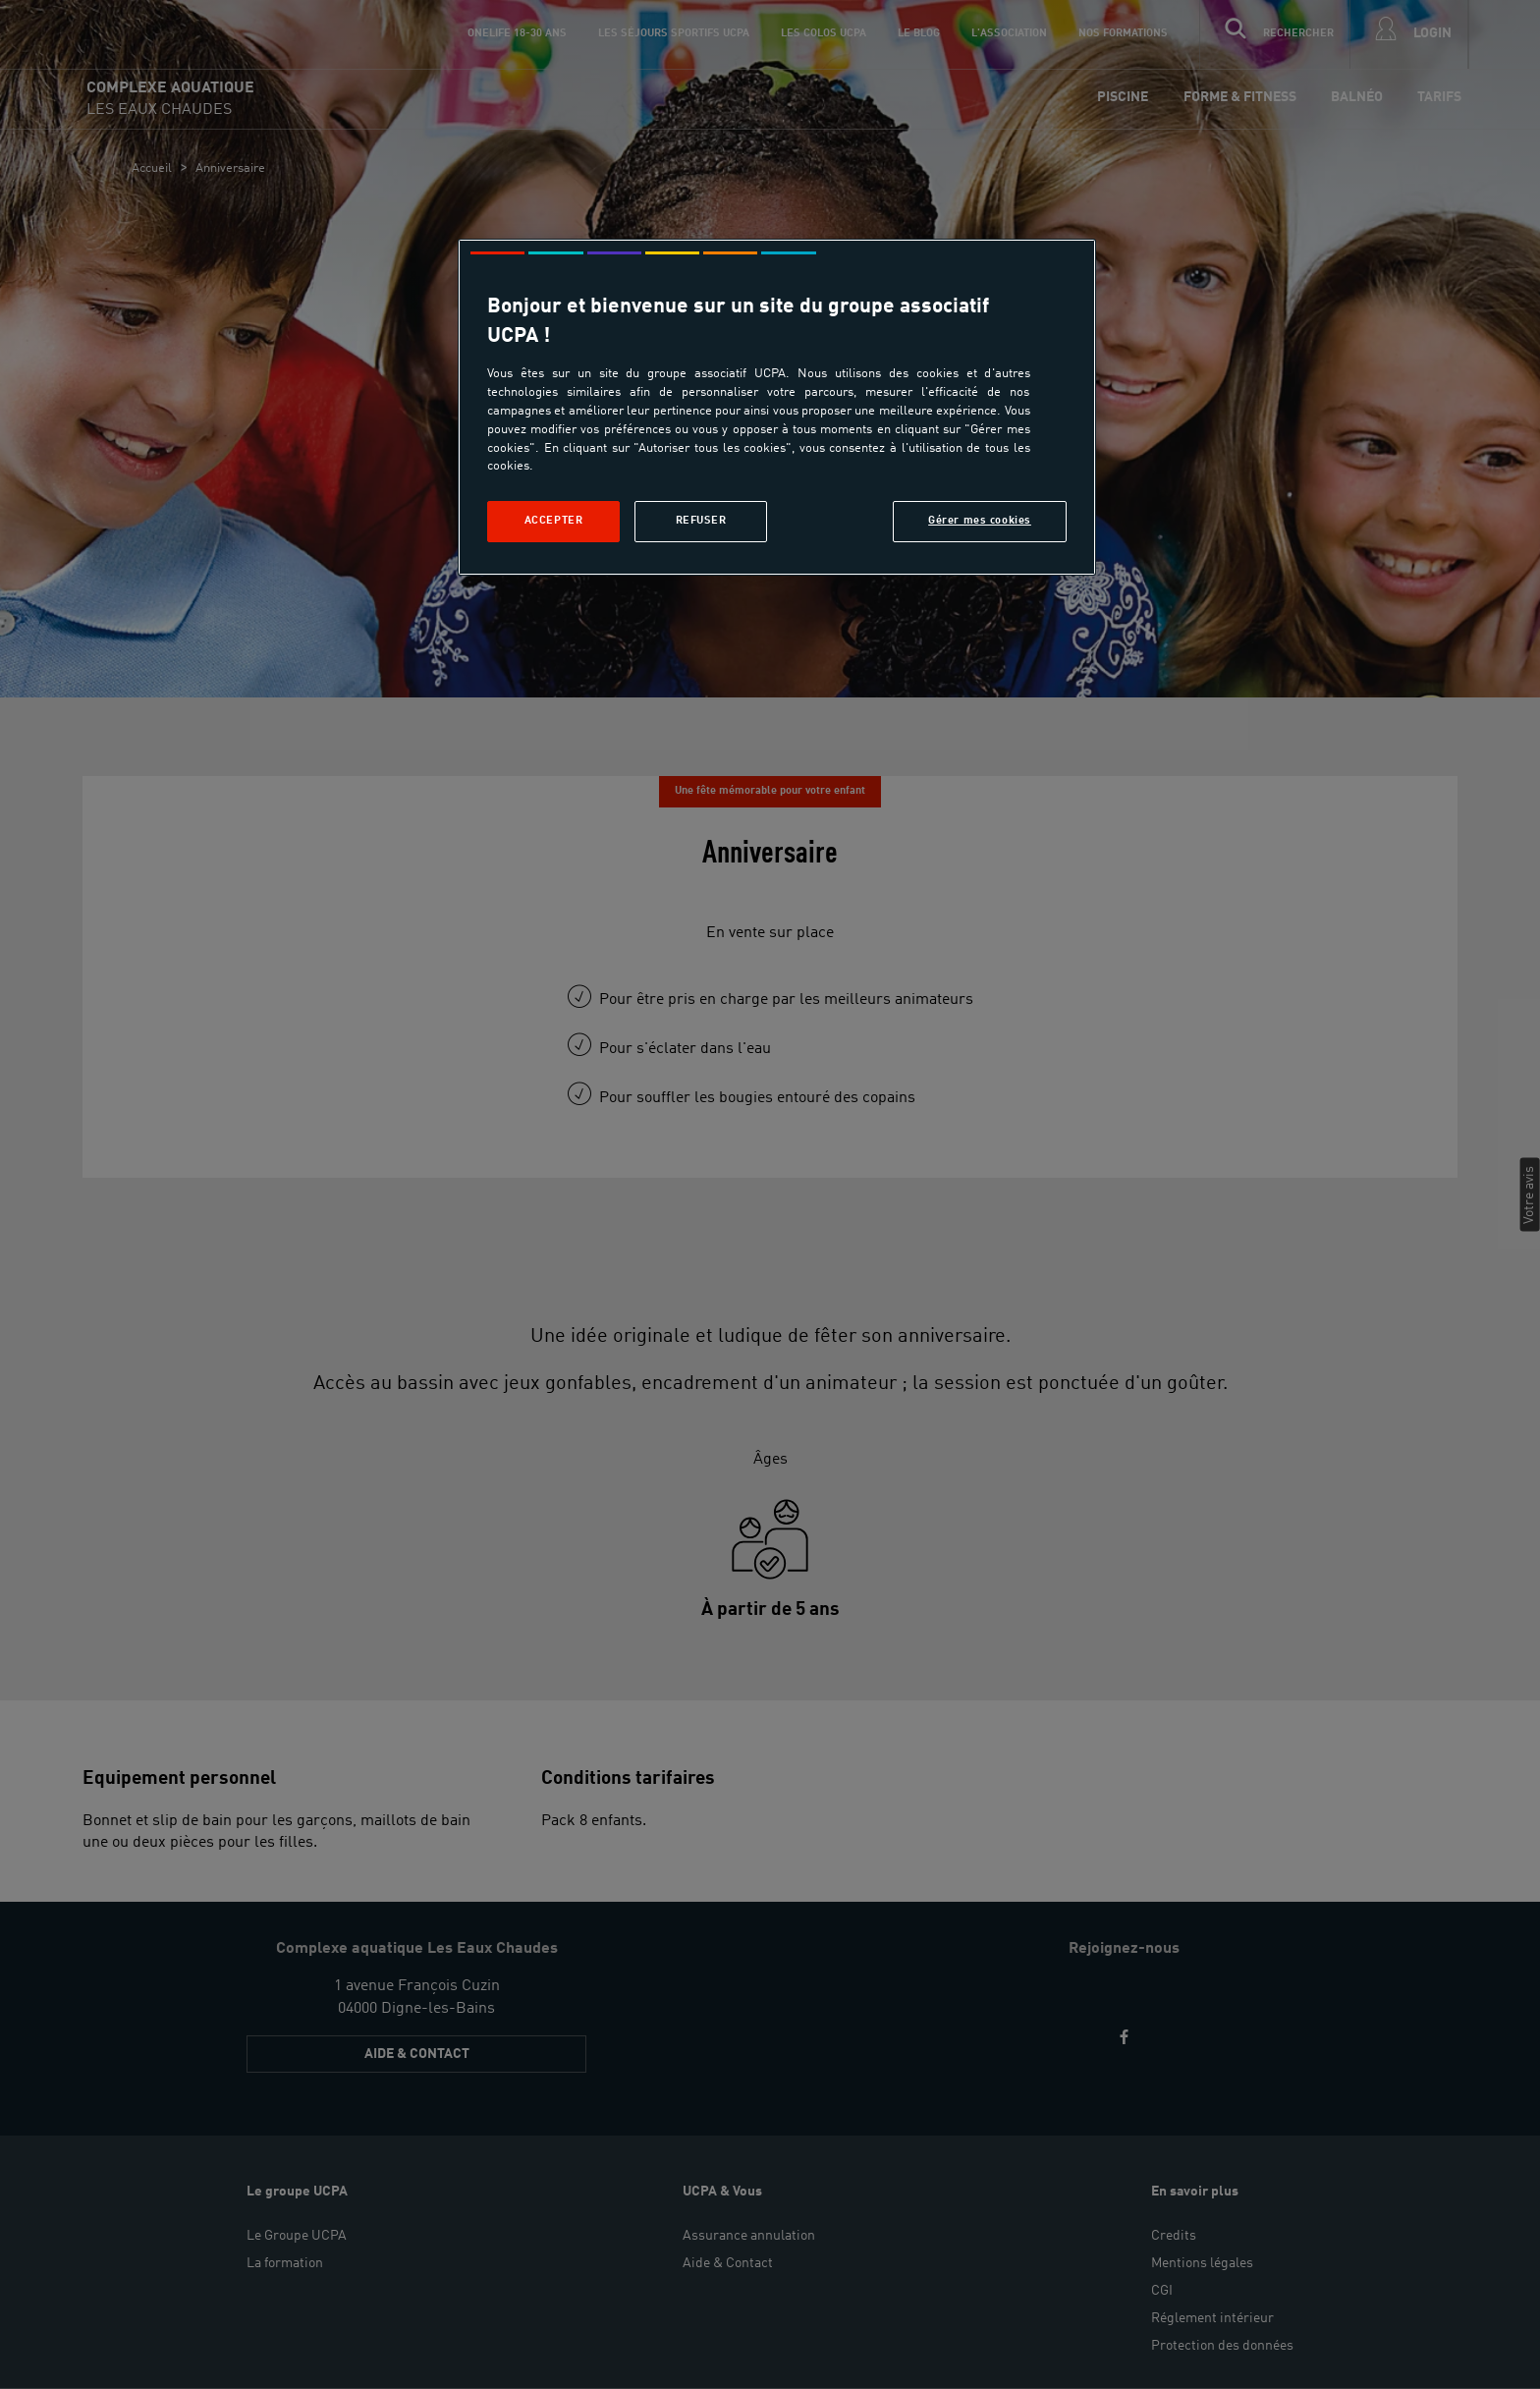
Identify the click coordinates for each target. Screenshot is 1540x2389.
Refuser (701, 521)
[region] (777, 407)
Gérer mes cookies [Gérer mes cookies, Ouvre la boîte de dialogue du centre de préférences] (979, 521)
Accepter (553, 521)
